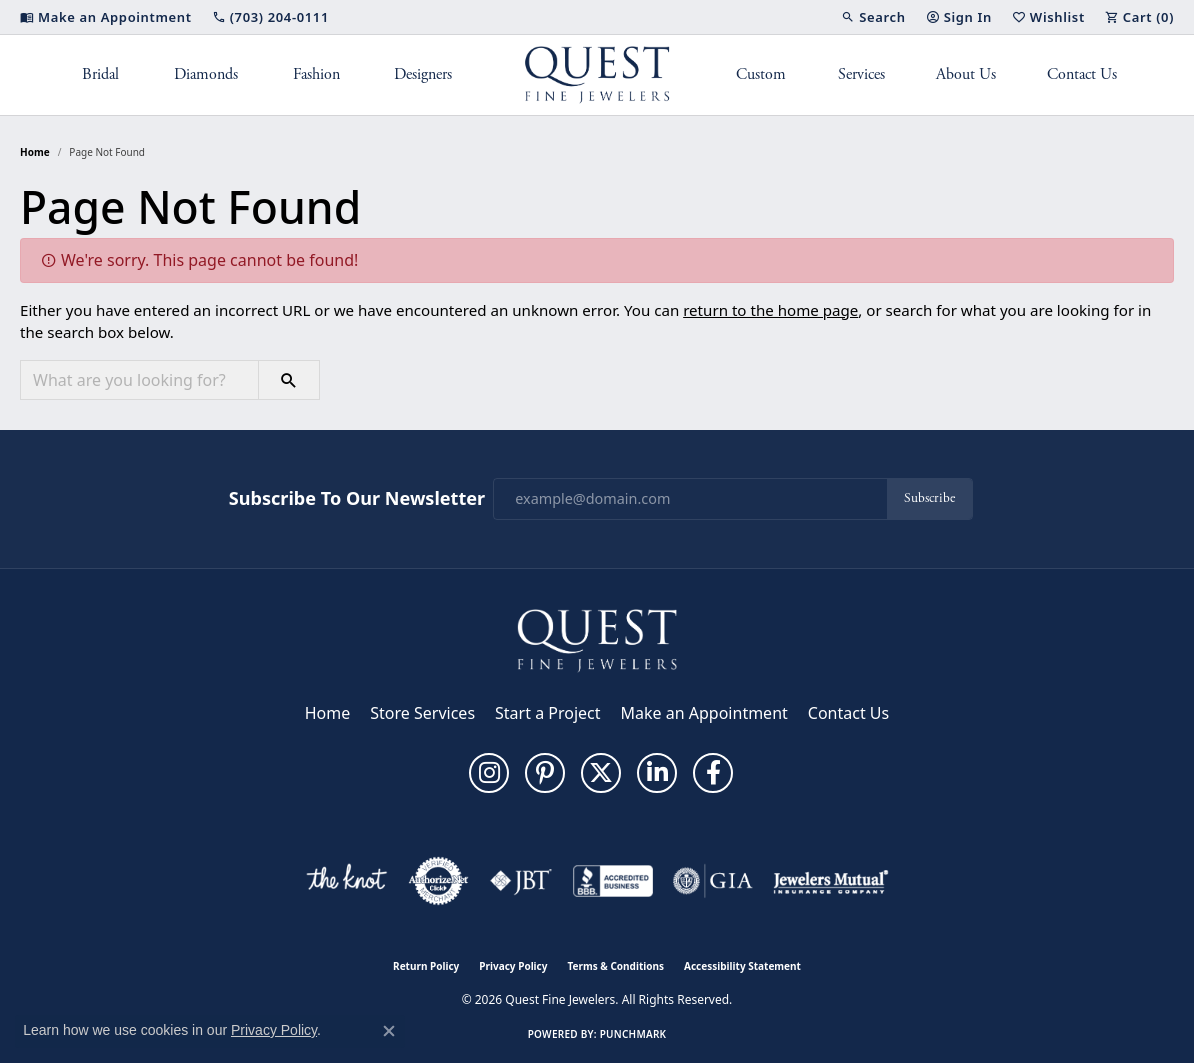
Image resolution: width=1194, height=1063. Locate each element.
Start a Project (547, 713)
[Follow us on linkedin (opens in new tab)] (657, 773)
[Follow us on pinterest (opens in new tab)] (545, 773)
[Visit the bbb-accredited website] (613, 881)
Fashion (316, 74)
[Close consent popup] (389, 1031)
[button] (873, 17)
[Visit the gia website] (713, 881)
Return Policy (426, 966)
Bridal (100, 74)
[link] (106, 17)
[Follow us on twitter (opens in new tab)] (601, 773)
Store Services (422, 713)
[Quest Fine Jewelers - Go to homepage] (597, 639)
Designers (423, 74)
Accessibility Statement (742, 966)
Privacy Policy (513, 966)
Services (861, 74)
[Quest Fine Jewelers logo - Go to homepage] (597, 75)
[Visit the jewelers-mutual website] (830, 881)
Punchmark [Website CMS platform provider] (633, 1034)
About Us (966, 74)
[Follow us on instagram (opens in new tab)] (489, 773)
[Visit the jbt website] (521, 881)
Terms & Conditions (615, 966)
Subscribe (929, 498)
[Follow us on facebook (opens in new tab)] (713, 773)
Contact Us (1082, 74)
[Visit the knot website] (346, 881)
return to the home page (770, 310)
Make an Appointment (704, 713)
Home (35, 152)
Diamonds (206, 74)
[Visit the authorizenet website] (439, 881)
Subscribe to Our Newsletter (357, 499)
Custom (761, 74)
